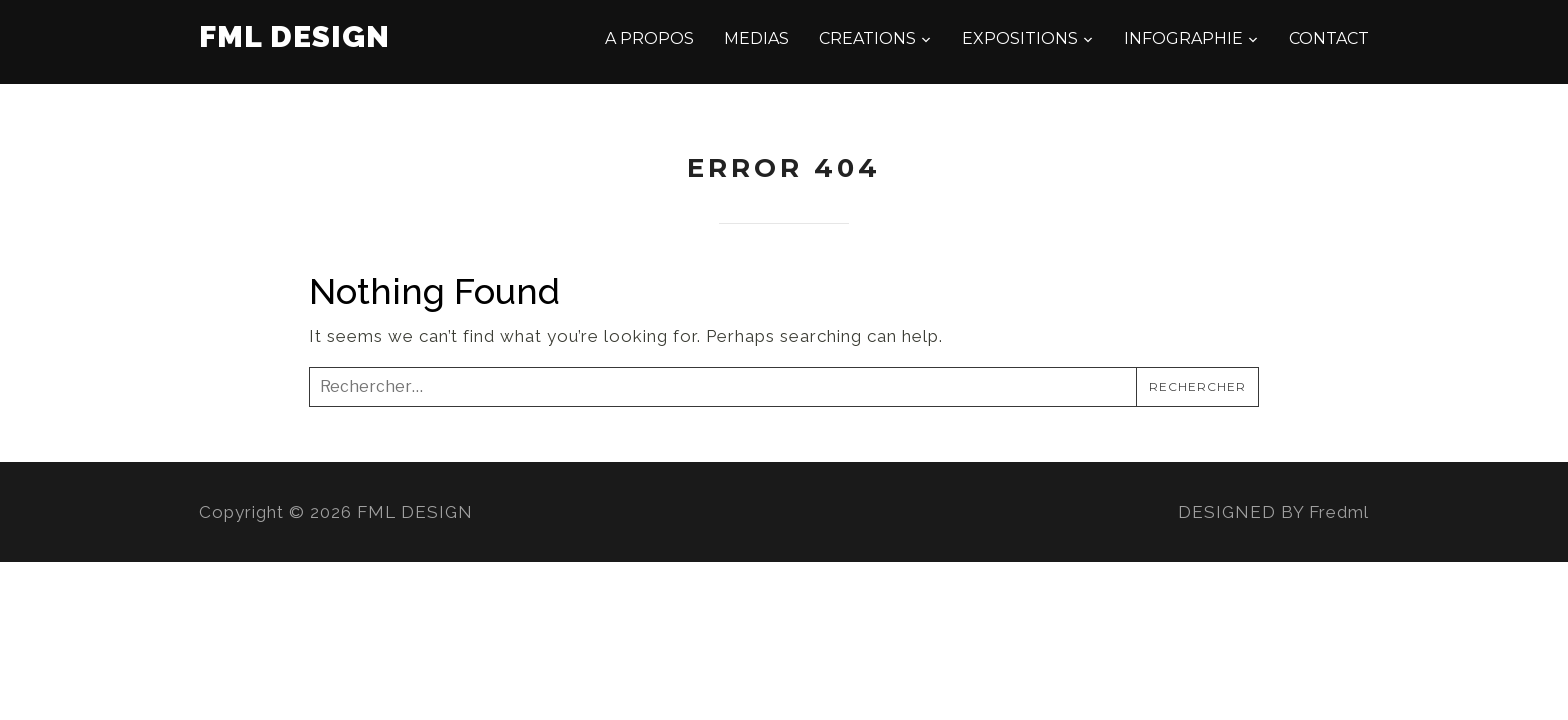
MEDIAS (756, 38)
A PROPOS (649, 38)
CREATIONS (867, 38)
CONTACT (1329, 38)
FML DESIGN (294, 36)
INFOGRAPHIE (1183, 38)
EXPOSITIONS (1020, 38)
